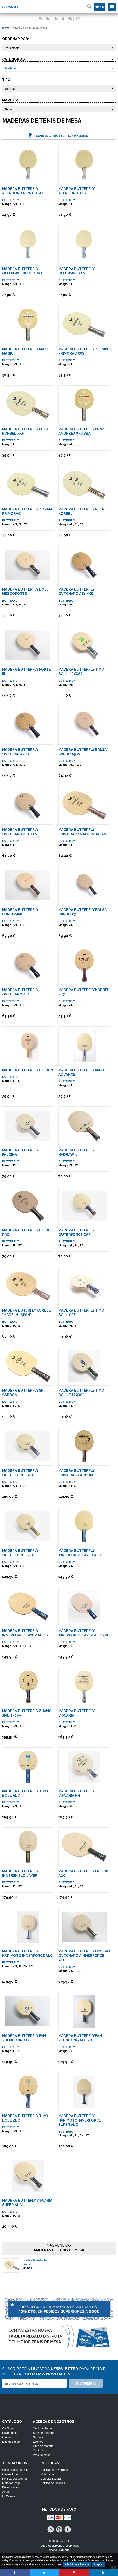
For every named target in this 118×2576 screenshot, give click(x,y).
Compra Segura (51, 2478)
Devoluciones (10, 2487)
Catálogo (8, 2428)
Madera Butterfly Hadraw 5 (76, 1152)
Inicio (5, 27)
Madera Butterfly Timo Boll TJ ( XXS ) (81, 1392)
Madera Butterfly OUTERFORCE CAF (76, 1232)
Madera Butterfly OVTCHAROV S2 (20, 992)
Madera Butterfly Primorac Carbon (76, 1472)
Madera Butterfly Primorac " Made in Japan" (83, 832)
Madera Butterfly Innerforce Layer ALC (79, 1553)
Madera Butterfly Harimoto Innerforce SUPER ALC (79, 2120)
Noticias (38, 2437)
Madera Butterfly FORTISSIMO (20, 912)
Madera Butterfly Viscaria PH (76, 1793)
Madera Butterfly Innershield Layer (20, 1873)
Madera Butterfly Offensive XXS (76, 271)
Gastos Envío (10, 2474)
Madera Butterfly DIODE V (27, 1070)
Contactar (39, 2450)
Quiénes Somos (43, 2428)
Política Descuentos (14, 2478)
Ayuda (6, 2491)
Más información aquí (77, 2564)
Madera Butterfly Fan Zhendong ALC (24, 2038)
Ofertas (7, 2437)
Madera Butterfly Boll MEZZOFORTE (25, 591)
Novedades (9, 2432)
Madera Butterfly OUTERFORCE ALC (20, 1472)
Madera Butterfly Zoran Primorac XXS (83, 351)
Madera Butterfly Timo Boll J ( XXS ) (81, 671)
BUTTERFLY (10, 200)
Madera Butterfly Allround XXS (76, 191)
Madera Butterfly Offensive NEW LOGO (22, 271)
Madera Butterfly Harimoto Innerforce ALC (27, 1953)
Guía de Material (43, 2446)
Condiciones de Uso (15, 2469)
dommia (64, 2550)
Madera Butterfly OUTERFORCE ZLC (20, 1553)
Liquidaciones (11, 2441)
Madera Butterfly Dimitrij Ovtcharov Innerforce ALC (84, 1955)
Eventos (38, 2441)
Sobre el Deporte (43, 2432)
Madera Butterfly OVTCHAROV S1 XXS (76, 591)
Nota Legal (47, 2474)
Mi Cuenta (8, 2496)
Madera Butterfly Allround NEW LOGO (22, 191)
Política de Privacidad (54, 2469)
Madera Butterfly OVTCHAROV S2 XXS (20, 832)
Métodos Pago (11, 2483)
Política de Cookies (53, 2483)
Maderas (11, 68)
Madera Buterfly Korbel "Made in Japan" (26, 1312)
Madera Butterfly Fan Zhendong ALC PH (80, 2038)
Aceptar (98, 2564)
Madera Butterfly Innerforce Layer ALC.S (25, 1633)
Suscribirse (85, 2383)
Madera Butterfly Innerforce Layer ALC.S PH (83, 1633)
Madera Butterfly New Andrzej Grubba (81, 431)
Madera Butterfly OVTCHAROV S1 (20, 751)
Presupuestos (41, 2454)
